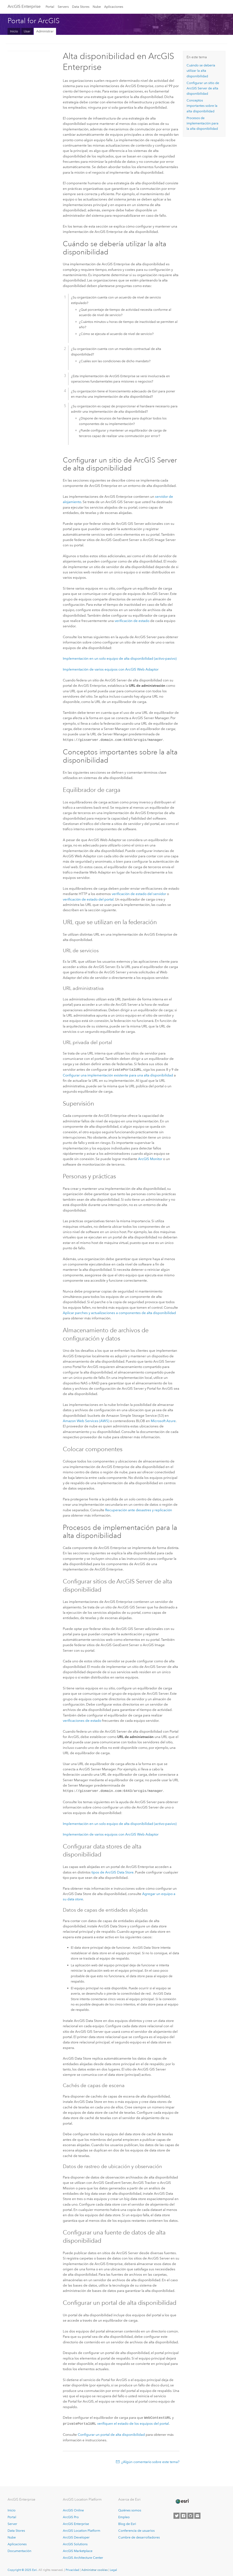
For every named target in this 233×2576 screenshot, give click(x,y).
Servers (63, 7)
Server (12, 2522)
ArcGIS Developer (76, 2535)
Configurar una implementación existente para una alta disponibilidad (118, 1074)
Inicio (14, 31)
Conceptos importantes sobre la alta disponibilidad (202, 105)
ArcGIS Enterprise (24, 6)
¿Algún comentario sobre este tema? (150, 2460)
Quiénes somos (129, 2508)
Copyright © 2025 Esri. (23, 2567)
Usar (27, 31)
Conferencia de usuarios (136, 2528)
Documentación (19, 2549)
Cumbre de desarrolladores (139, 2535)
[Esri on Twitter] (176, 2514)
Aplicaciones (113, 7)
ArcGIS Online (73, 2508)
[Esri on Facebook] (183, 2514)
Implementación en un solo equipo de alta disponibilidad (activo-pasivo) (120, 658)
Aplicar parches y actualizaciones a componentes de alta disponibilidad (119, 1312)
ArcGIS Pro (71, 2515)
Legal (113, 2567)
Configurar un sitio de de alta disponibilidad (203, 88)
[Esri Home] (182, 2499)
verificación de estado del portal (88, 899)
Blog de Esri (127, 2522)
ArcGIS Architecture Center (83, 2556)
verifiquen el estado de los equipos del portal (133, 2422)
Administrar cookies (94, 2567)
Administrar (45, 31)
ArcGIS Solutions (75, 2542)
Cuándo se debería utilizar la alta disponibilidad (201, 70)
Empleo (124, 2515)
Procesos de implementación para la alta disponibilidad (202, 123)
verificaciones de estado (82, 1720)
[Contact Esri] (197, 2514)
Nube (97, 7)
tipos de (112, 1871)
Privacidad (72, 2567)
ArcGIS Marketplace (77, 2549)
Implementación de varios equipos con (111, 669)
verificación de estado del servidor (139, 893)
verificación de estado (132, 621)
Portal (50, 7)
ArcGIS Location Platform (81, 2528)
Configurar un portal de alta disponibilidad (111, 2432)
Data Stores (80, 7)
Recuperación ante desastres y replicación (138, 1509)
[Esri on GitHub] (190, 2514)
